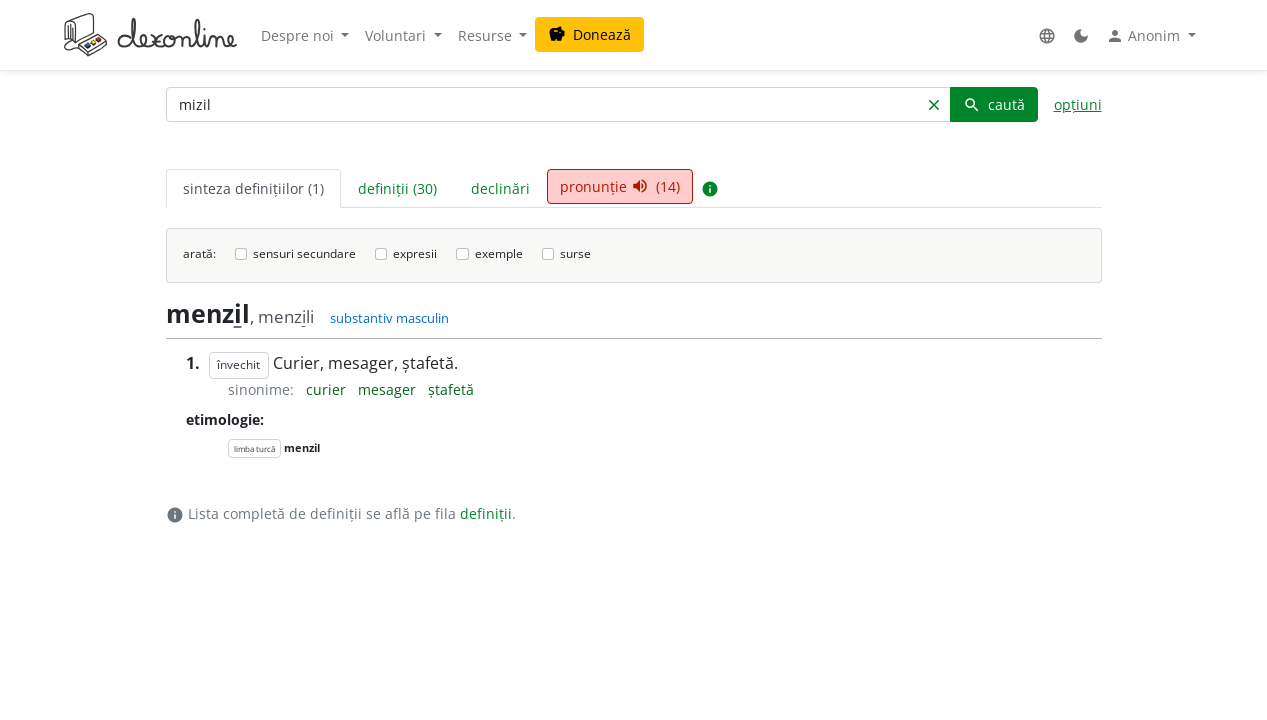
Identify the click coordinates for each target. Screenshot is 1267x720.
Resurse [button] (487, 35)
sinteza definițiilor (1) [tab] (253, 188)
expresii (415, 253)
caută (994, 104)
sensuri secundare (304, 253)
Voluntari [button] (397, 35)
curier (328, 389)
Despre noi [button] (299, 35)
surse (575, 253)
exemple (499, 253)
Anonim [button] (1145, 36)
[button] (1047, 35)
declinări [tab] (500, 188)
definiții (486, 513)
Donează (589, 34)
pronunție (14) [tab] (620, 186)
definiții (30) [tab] (397, 188)
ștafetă (451, 389)
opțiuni (1078, 104)
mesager (389, 389)
